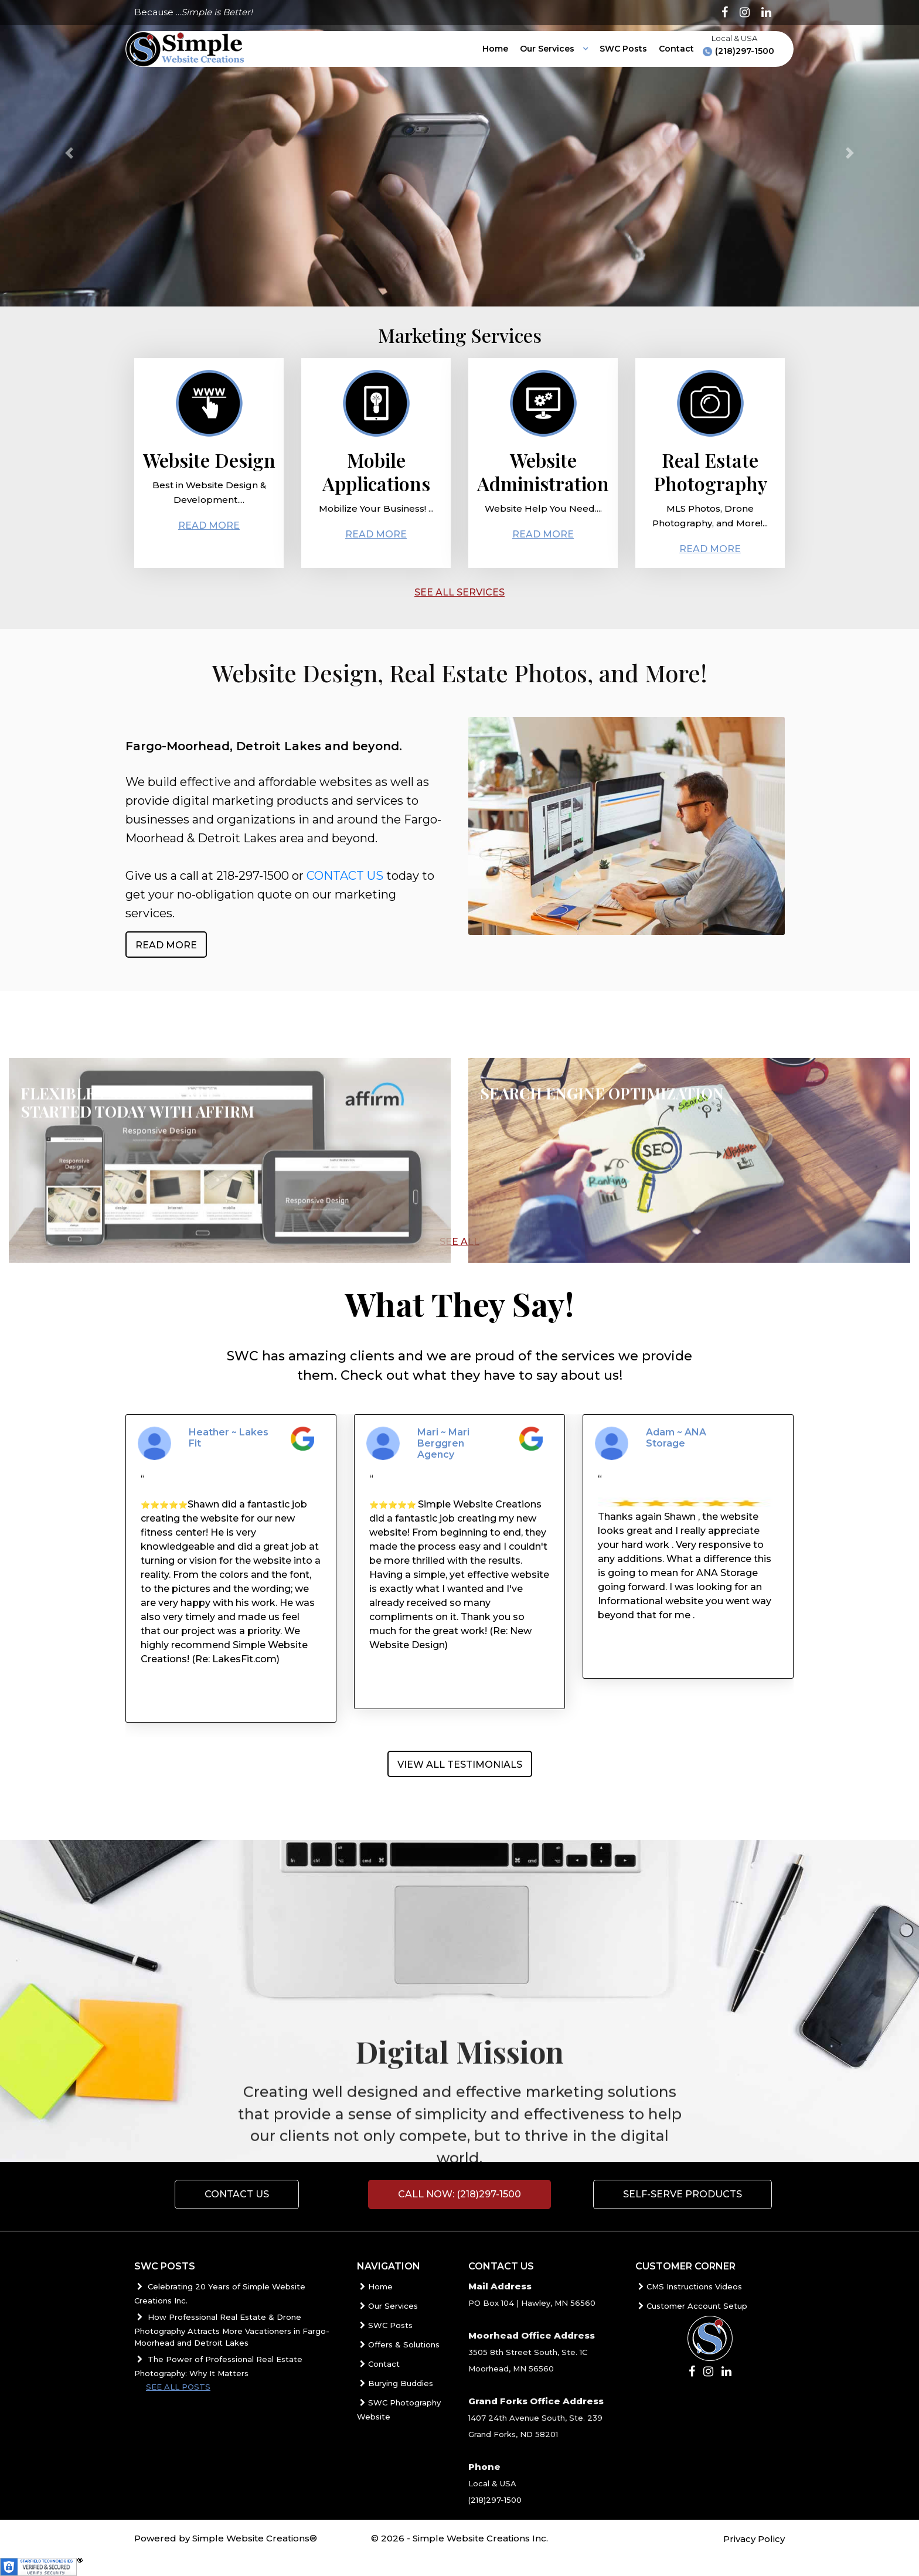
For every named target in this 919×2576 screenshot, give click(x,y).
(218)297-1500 (738, 51)
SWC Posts (623, 48)
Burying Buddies (395, 2383)
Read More (209, 529)
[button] (69, 153)
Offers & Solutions (398, 2344)
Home (495, 48)
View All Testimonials (459, 1764)
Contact (676, 48)
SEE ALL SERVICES (459, 592)
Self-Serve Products (682, 2194)
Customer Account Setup (691, 2305)
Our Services (548, 48)
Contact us (237, 2194)
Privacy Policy (754, 2538)
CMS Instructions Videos (688, 2286)
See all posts (178, 2386)
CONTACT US (345, 880)
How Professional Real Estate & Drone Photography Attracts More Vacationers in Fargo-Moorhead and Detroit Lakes (231, 2329)
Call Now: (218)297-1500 (459, 2194)
